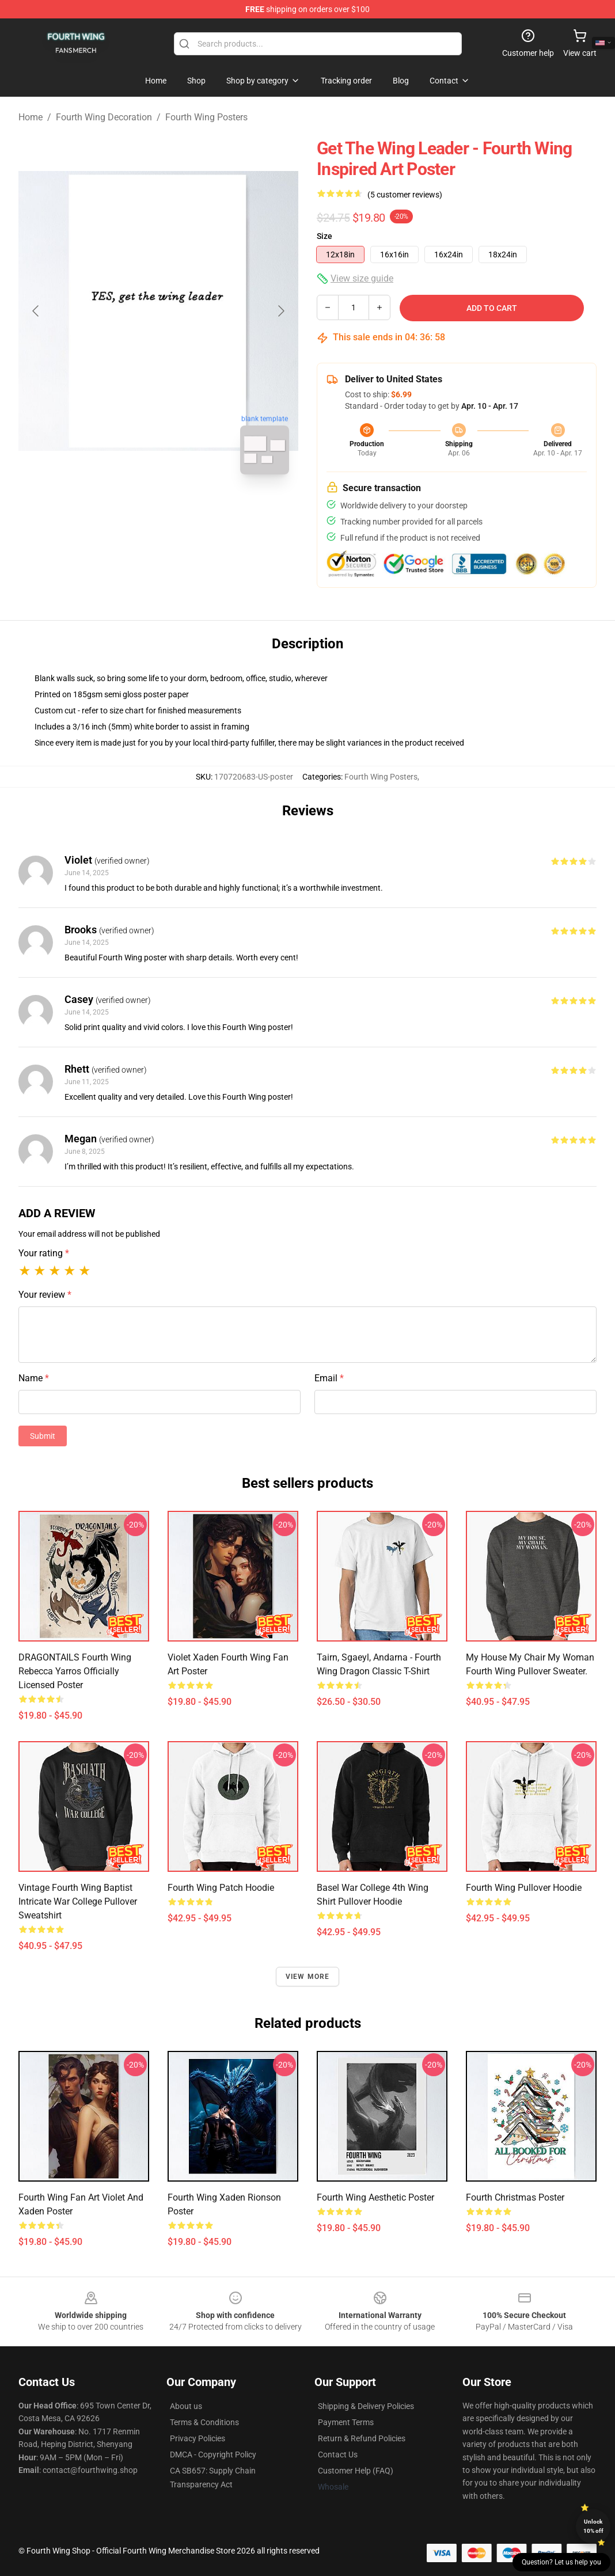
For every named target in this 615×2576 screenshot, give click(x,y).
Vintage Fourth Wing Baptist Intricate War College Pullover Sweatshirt (77, 1901)
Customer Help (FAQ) (355, 2470)
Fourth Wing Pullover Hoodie (524, 1887)
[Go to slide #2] (188, 509)
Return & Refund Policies (361, 2438)
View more (308, 1977)
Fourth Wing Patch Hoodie (221, 1887)
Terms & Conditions (204, 2422)
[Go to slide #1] (128, 509)
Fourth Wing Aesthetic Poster (375, 2197)
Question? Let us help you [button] (561, 2562)
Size (324, 236)
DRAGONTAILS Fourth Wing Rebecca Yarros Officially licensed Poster (74, 1671)
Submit (42, 1436)
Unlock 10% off (593, 2526)
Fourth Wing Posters (206, 117)
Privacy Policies (197, 2438)
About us (186, 2406)
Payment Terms (346, 2422)
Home (30, 117)
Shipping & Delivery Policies (366, 2406)
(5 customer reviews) (404, 194)
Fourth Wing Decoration (104, 117)
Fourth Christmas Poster (515, 2197)
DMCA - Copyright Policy (213, 2454)
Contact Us (338, 2454)
